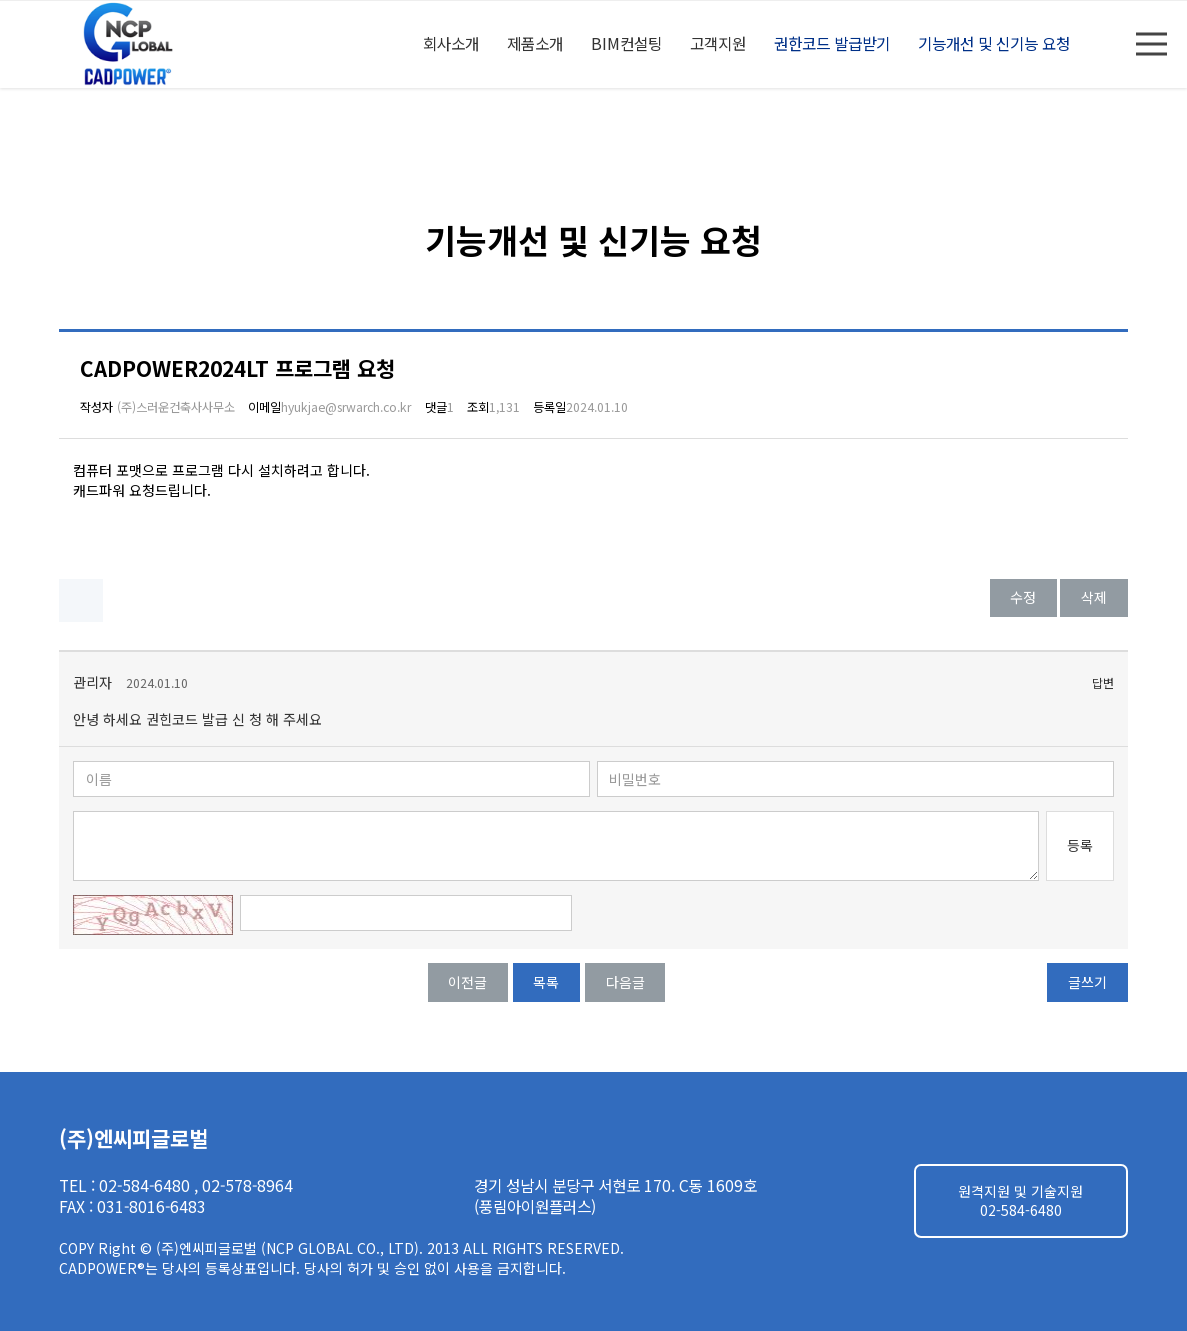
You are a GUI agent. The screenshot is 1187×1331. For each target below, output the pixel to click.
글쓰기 (1087, 982)
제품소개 (535, 43)
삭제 (1094, 597)
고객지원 (718, 43)
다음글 (625, 982)
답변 (1103, 683)
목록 (546, 982)
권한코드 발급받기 (832, 43)
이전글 (467, 982)
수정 (1023, 597)
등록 (1080, 845)
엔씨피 (131, 44)
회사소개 (451, 43)
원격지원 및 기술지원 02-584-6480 (1020, 1201)
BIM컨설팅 (626, 43)
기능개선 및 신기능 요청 (994, 43)
